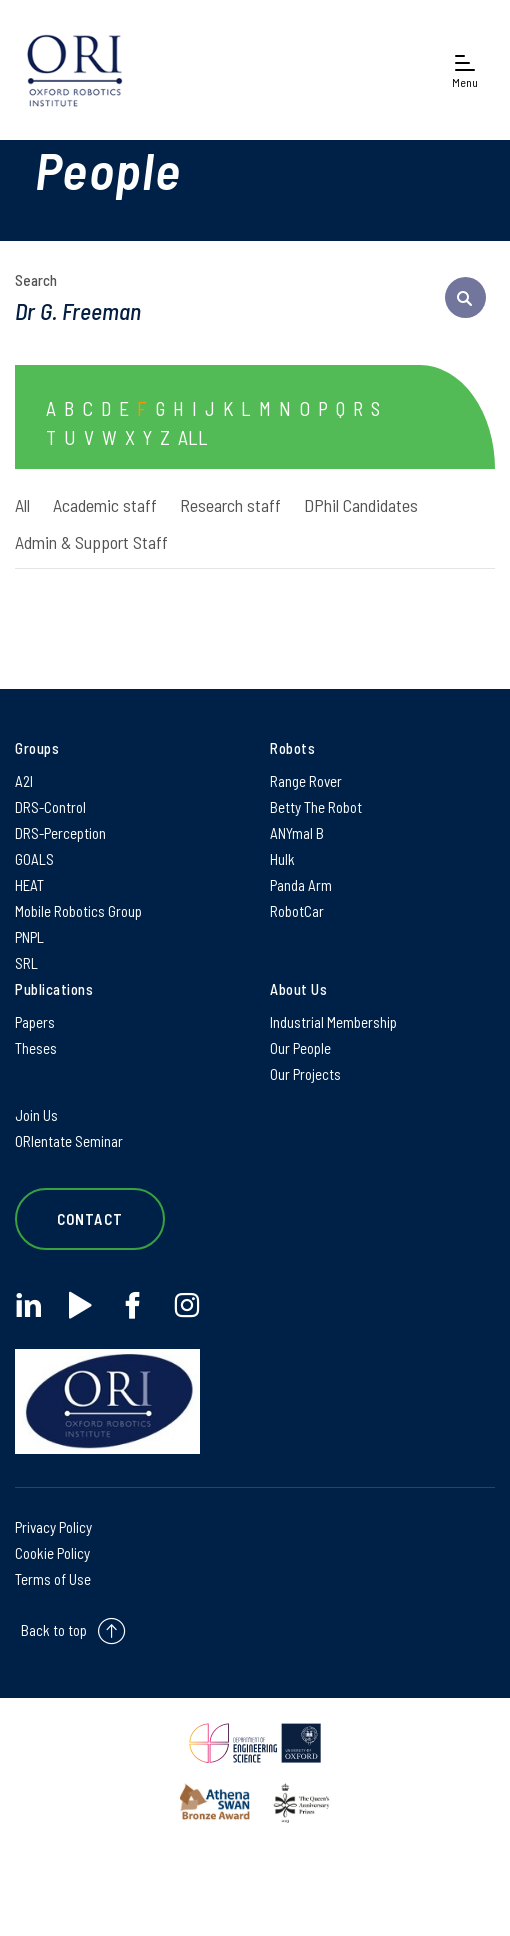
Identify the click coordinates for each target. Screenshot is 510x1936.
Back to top (54, 1630)
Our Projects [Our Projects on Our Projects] (305, 1074)
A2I (24, 781)
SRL (26, 963)
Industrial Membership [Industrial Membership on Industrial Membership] (333, 1022)
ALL (193, 437)
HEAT (29, 885)
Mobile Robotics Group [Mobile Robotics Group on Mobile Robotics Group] (78, 911)
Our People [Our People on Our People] (300, 1048)
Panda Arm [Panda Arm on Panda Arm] (301, 885)
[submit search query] (465, 297)
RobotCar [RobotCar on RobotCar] (297, 911)
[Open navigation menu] (465, 70)
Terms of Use (53, 1579)
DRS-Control (50, 807)
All (22, 505)
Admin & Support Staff (91, 542)
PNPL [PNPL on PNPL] (29, 937)
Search (36, 280)
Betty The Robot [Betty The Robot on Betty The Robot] (316, 807)
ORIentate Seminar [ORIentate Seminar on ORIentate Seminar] (69, 1141)
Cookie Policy (52, 1553)
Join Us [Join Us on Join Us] (36, 1115)
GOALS (34, 859)
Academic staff (105, 505)
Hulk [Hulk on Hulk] (282, 859)
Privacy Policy (53, 1527)
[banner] (75, 70)
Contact (90, 1219)
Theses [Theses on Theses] (36, 1048)
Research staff (230, 505)
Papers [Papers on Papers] (35, 1022)
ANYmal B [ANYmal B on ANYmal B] (297, 833)
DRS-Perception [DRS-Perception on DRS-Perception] (60, 833)
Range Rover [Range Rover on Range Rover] (306, 781)
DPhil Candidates (361, 505)
